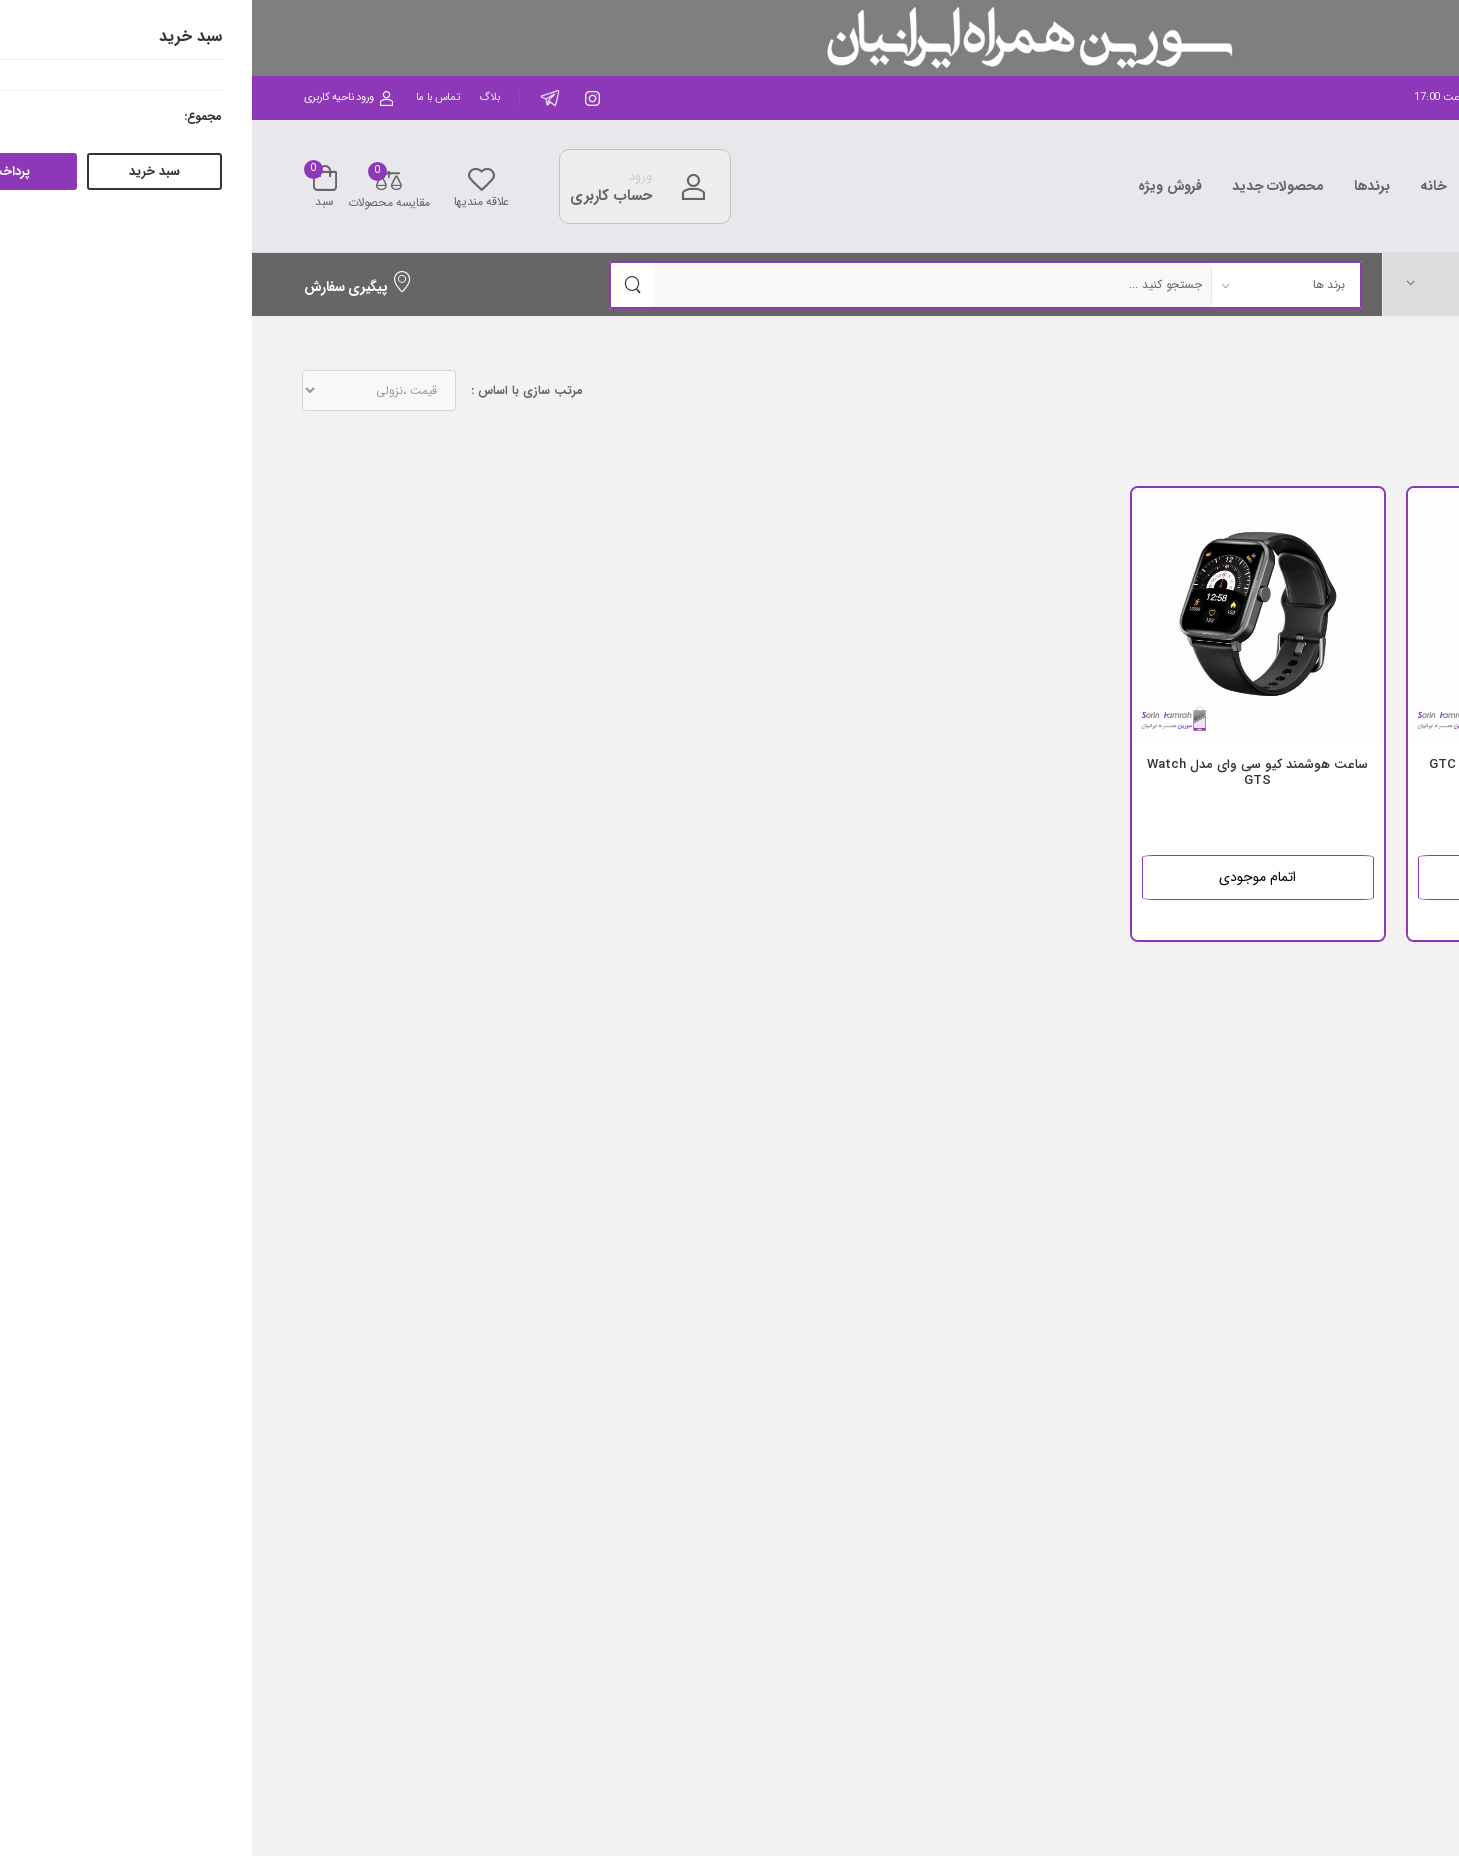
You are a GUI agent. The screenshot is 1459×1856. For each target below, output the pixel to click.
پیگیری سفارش (106, 287)
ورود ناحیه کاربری (97, 97)
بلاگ (237, 97)
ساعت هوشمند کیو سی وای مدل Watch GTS (1005, 772)
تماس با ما (186, 97)
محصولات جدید (1026, 186)
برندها (1120, 186)
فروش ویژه (918, 186)
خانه (1181, 186)
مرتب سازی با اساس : (275, 391)
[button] (1270, 283)
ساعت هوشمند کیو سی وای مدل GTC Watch (1281, 772)
